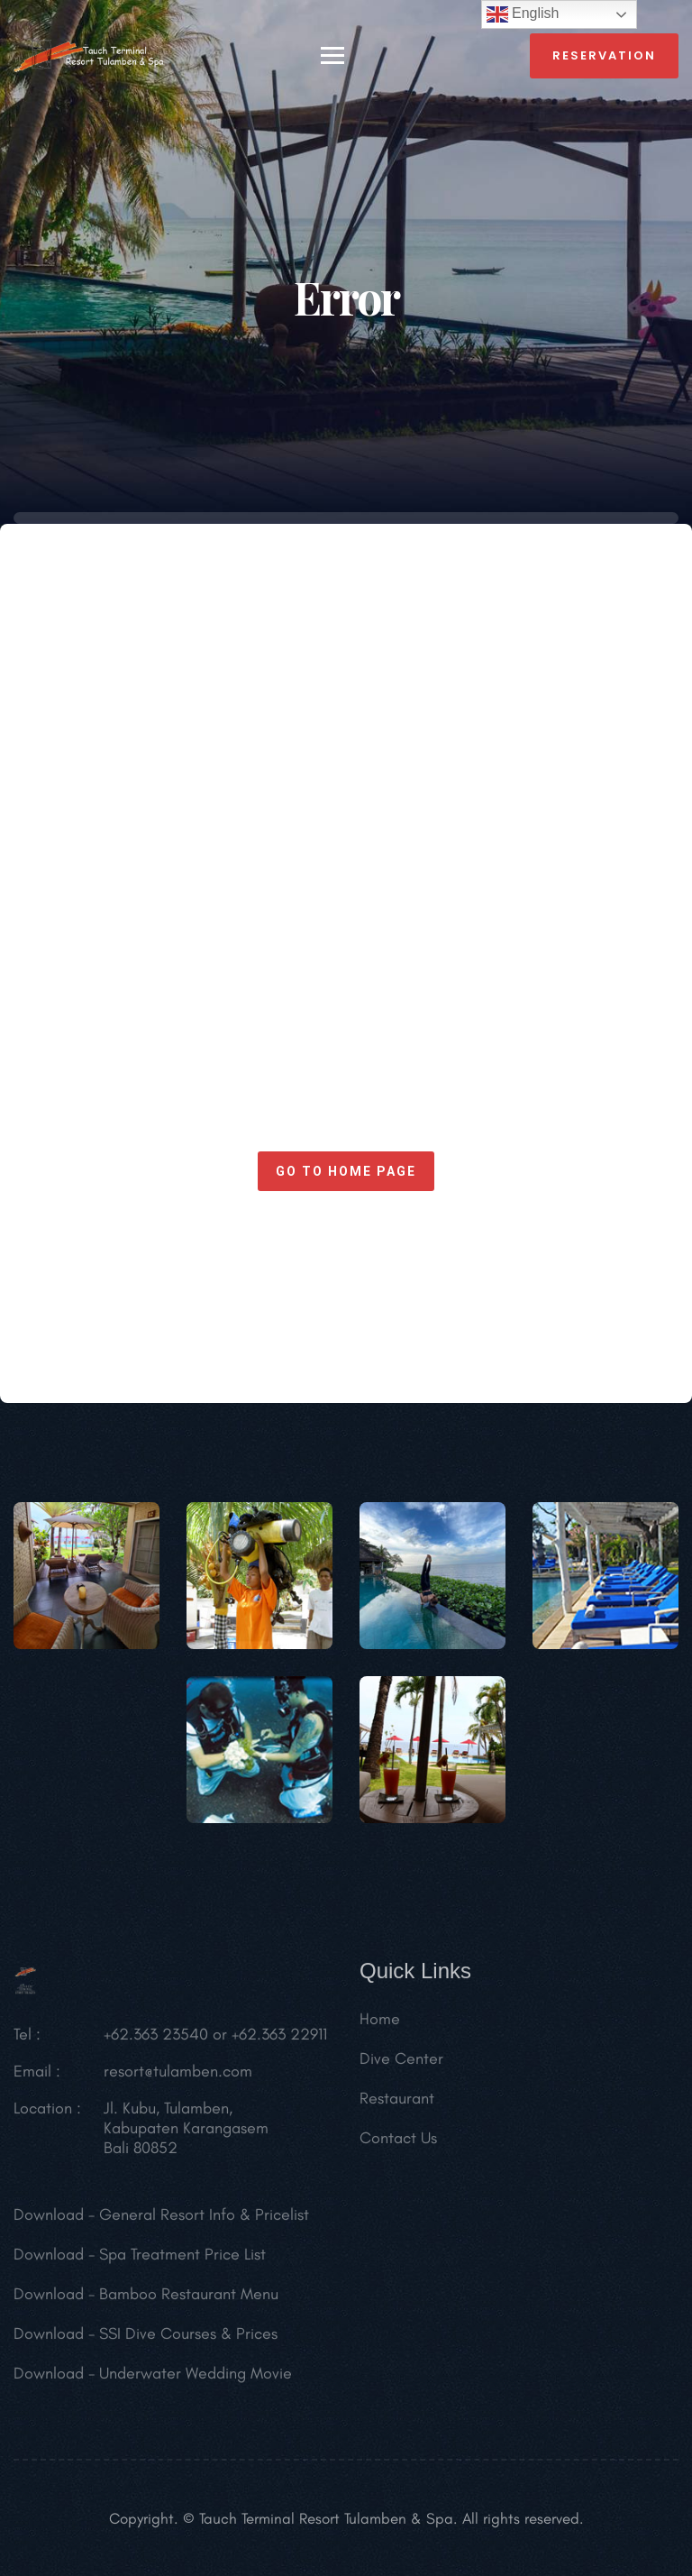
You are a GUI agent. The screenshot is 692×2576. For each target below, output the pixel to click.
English (523, 14)
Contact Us (398, 2143)
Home (380, 2024)
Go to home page (346, 1171)
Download (49, 2220)
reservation (604, 55)
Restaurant (397, 2103)
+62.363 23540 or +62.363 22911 (215, 2039)
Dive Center (401, 2064)
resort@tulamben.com (178, 2076)
